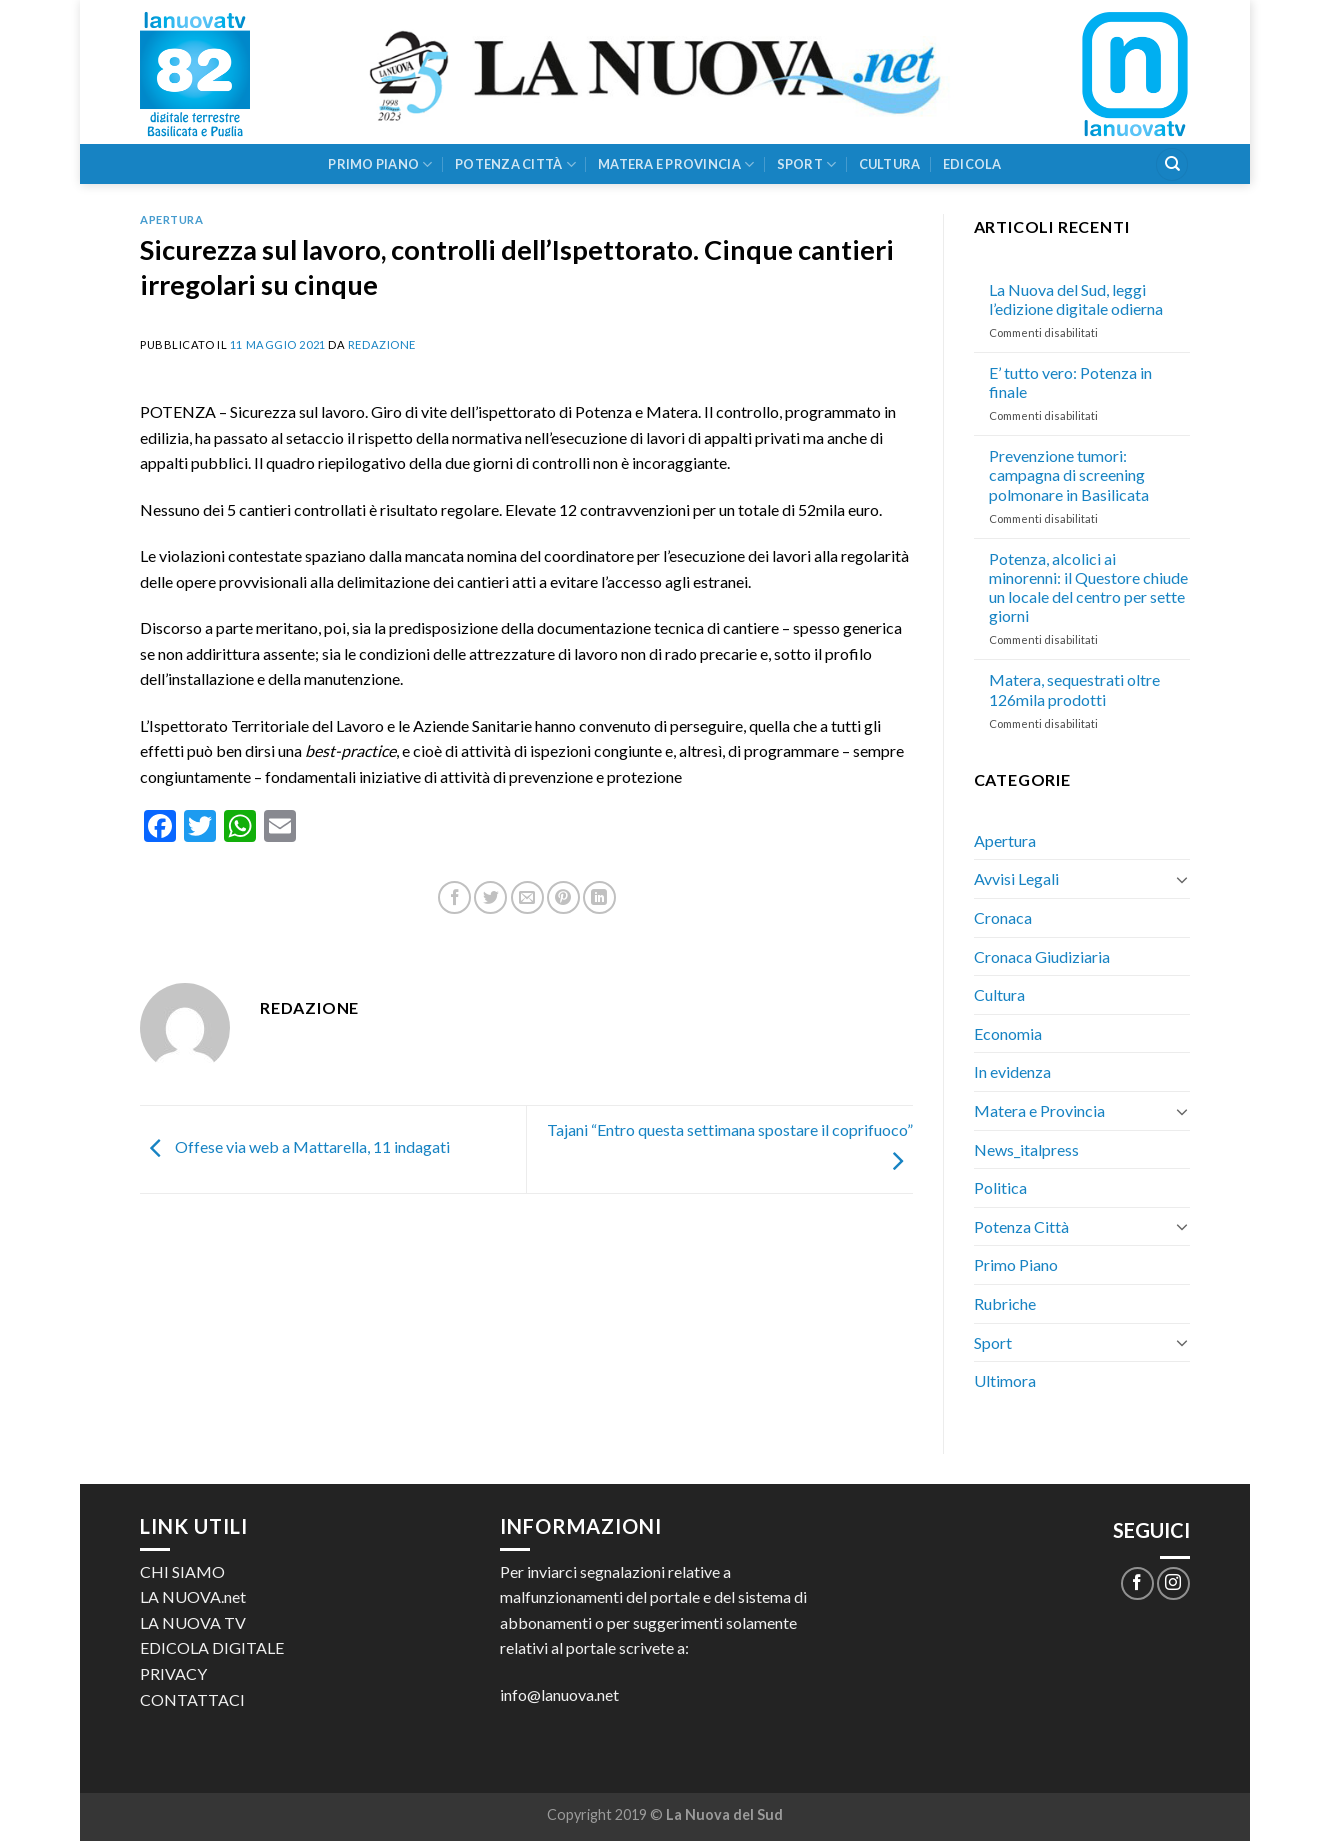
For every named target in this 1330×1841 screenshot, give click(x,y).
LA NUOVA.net (193, 1596)
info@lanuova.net (559, 1694)
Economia (1008, 1033)
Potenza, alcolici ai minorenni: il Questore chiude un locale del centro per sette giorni (1088, 587)
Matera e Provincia (676, 164)
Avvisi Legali (1016, 878)
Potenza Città (515, 164)
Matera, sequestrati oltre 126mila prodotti (1074, 689)
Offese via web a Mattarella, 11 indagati (295, 1146)
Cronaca (1003, 917)
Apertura (171, 219)
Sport (807, 164)
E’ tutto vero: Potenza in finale (1070, 382)
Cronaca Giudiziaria (1042, 956)
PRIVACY (173, 1673)
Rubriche (1005, 1303)
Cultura (890, 164)
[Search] (1172, 164)
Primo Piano (380, 164)
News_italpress (1026, 1149)
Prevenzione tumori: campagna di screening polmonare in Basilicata (1069, 474)
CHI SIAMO (182, 1571)
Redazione (382, 344)
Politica (1000, 1187)
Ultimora (1005, 1380)
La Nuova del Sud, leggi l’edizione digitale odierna (1076, 299)
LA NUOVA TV (193, 1622)
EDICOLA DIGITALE (212, 1647)
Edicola (972, 164)
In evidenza (1012, 1071)
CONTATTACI (192, 1699)
